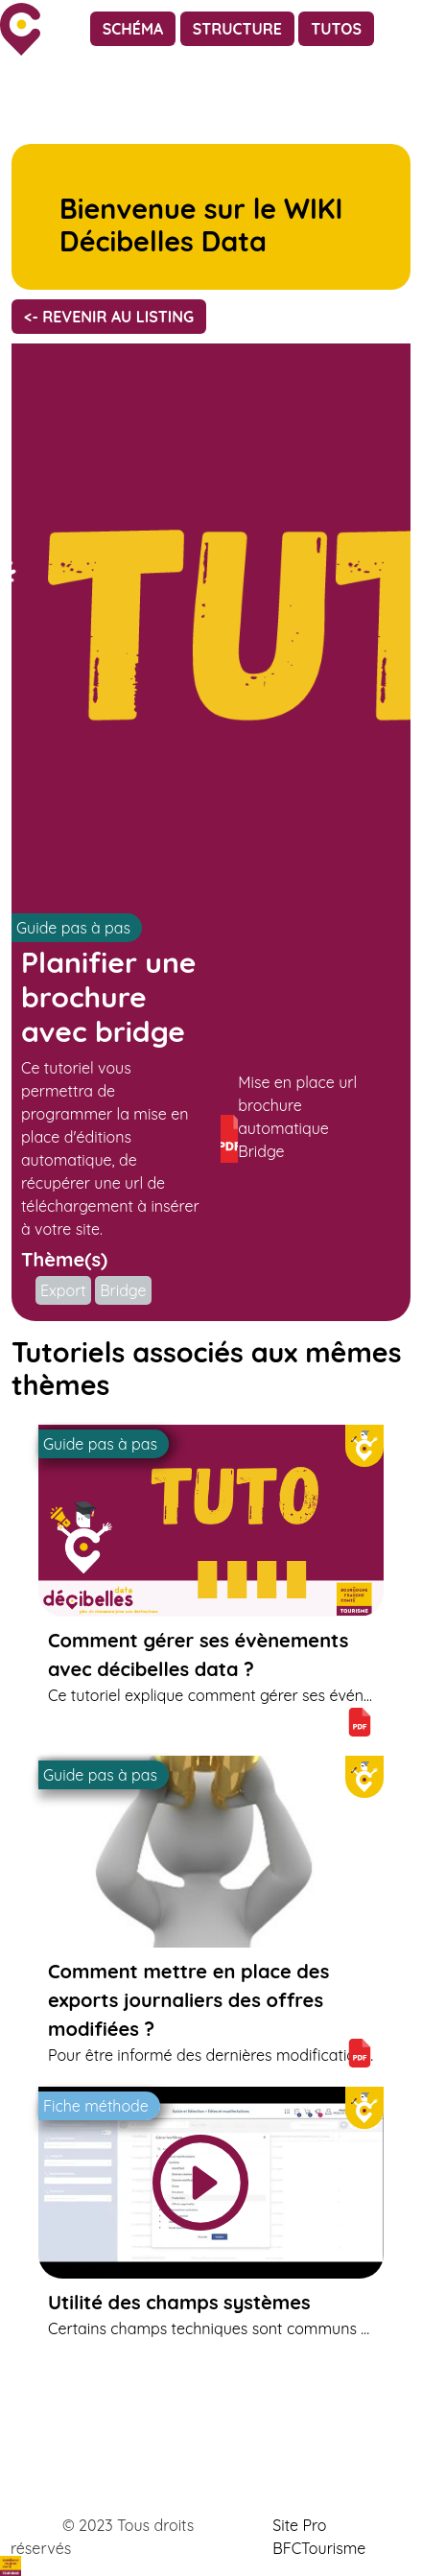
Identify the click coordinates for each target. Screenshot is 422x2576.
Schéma (133, 28)
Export (63, 1290)
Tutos (336, 28)
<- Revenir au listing (109, 316)
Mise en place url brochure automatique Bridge (289, 1118)
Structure (237, 28)
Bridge (123, 1290)
